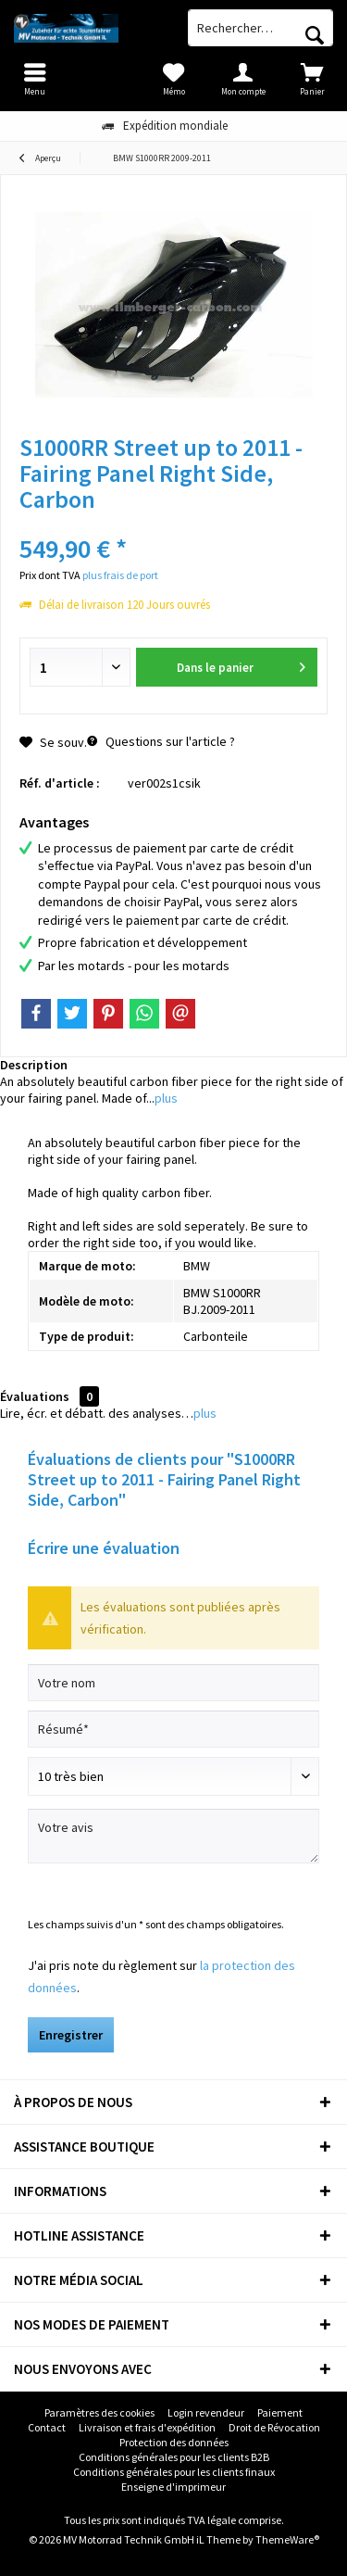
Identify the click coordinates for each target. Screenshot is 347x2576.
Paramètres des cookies (99, 2412)
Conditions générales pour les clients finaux (174, 2472)
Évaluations (34, 1396)
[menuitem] (312, 78)
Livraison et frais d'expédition (147, 2427)
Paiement (280, 2412)
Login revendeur (205, 2412)
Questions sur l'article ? (161, 741)
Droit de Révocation (274, 2427)
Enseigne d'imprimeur (173, 2487)
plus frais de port (120, 575)
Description (34, 1064)
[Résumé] (173, 1729)
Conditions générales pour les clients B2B (174, 2457)
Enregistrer (71, 2035)
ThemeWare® (287, 2539)
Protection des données (174, 2442)
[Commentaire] (173, 1776)
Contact (47, 2427)
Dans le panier (241, 664)
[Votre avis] (173, 1836)
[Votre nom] (173, 1682)
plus (166, 1098)
